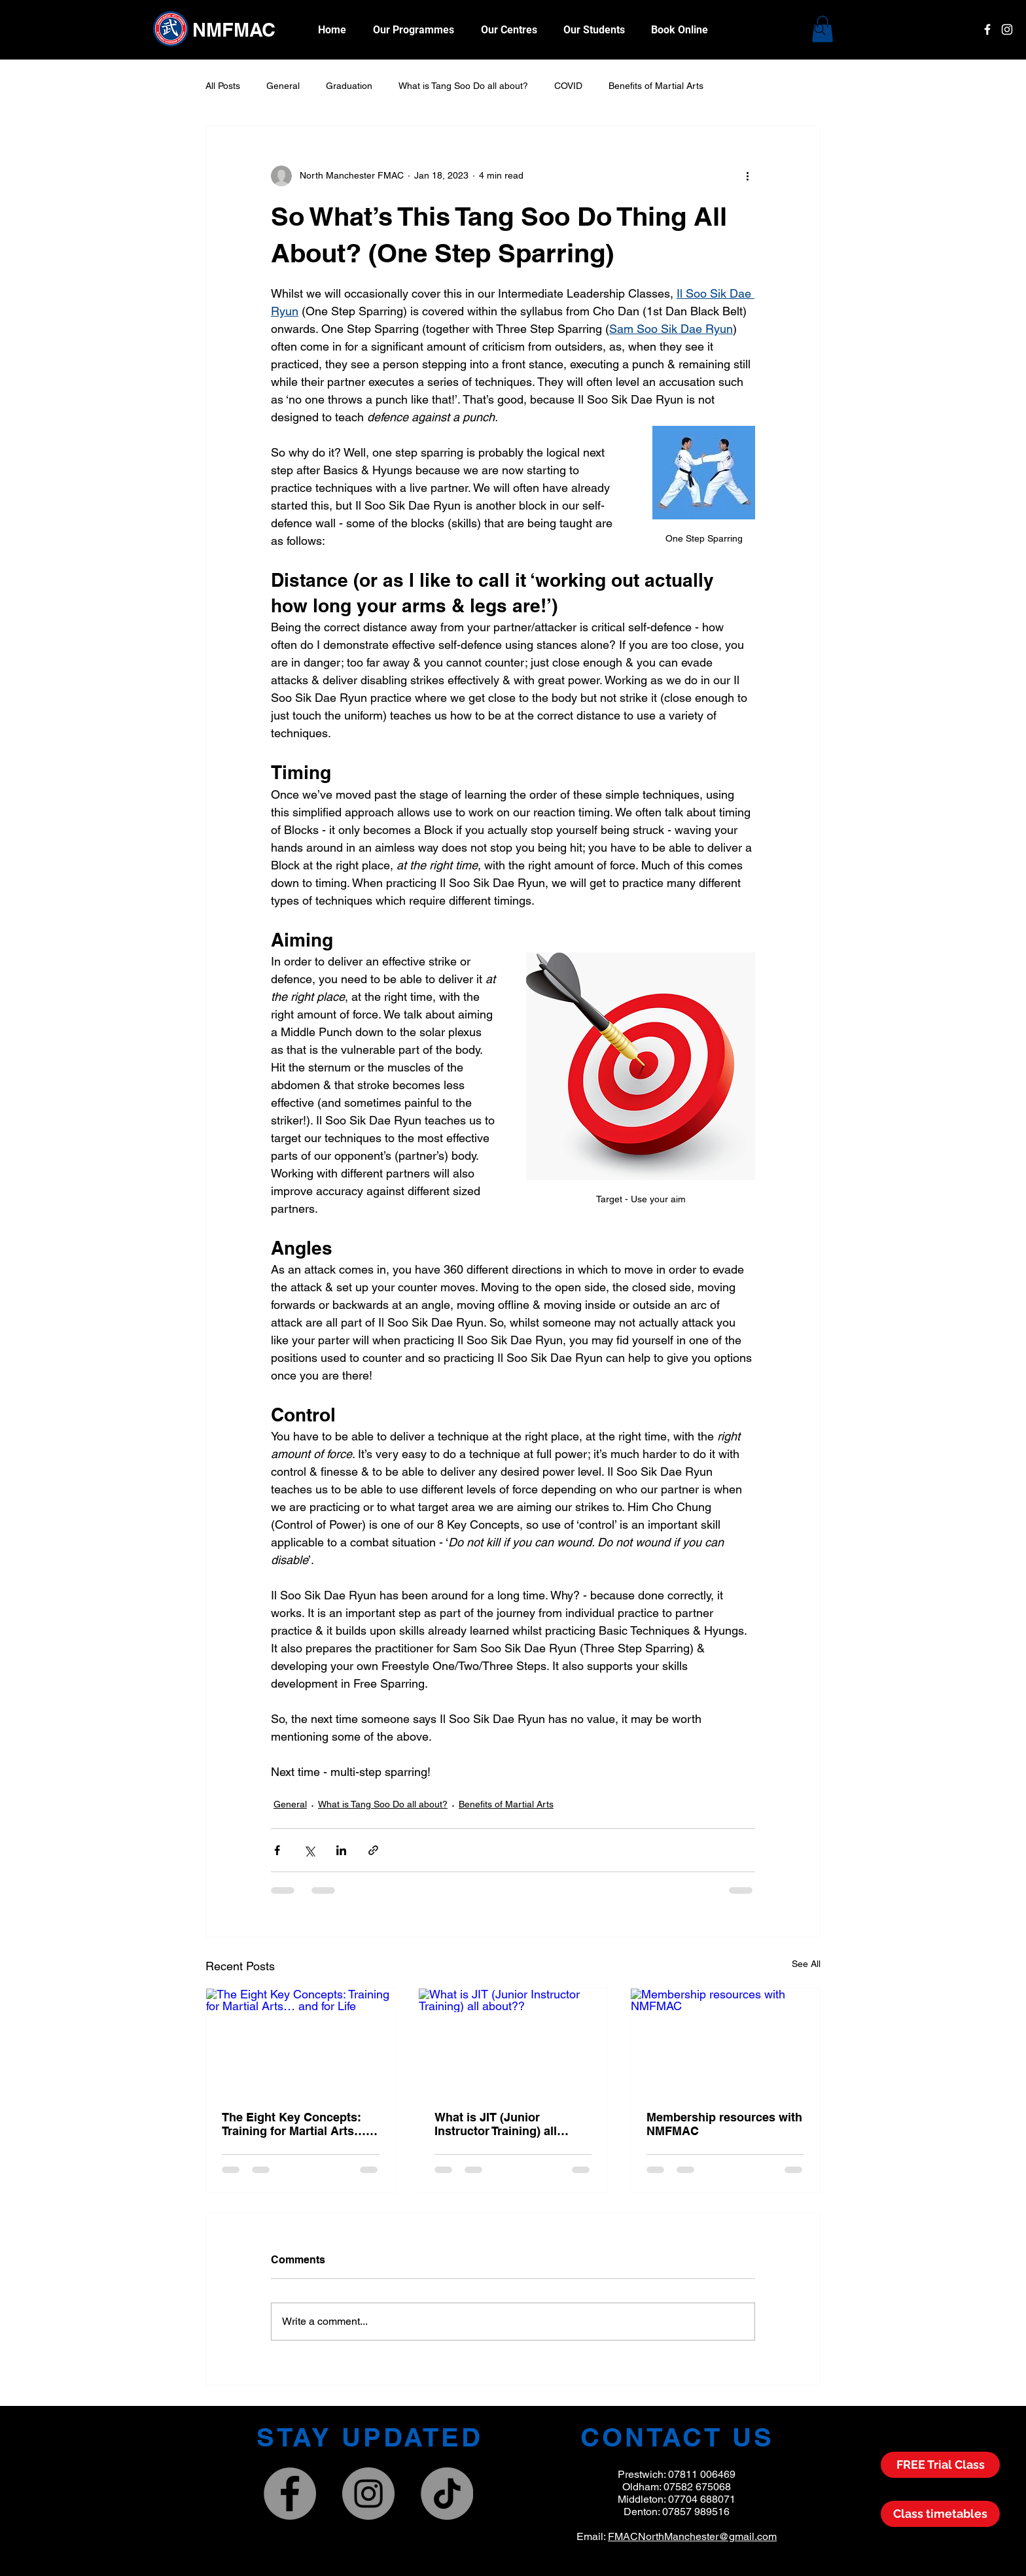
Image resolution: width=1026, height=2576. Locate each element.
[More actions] (747, 176)
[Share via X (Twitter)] (309, 1850)
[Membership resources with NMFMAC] (725, 2042)
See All (806, 1963)
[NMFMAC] (368, 2493)
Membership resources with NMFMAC (724, 2124)
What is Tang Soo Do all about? (463, 85)
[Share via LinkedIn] (341, 1850)
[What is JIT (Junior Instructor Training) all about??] (513, 2042)
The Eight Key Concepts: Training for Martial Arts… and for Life (294, 2124)
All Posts (222, 85)
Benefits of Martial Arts (656, 85)
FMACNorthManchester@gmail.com (692, 2536)
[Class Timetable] (940, 2514)
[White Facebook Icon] (987, 29)
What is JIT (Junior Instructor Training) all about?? (495, 2124)
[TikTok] (447, 2493)
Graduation (349, 85)
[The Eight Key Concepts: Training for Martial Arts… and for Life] (300, 2042)
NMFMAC (233, 29)
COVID (568, 85)
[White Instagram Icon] (1007, 29)
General (283, 85)
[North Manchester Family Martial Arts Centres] (290, 2493)
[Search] (820, 29)
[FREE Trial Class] (940, 2465)
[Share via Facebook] (277, 1850)
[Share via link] (373, 1850)
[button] (594, 29)
